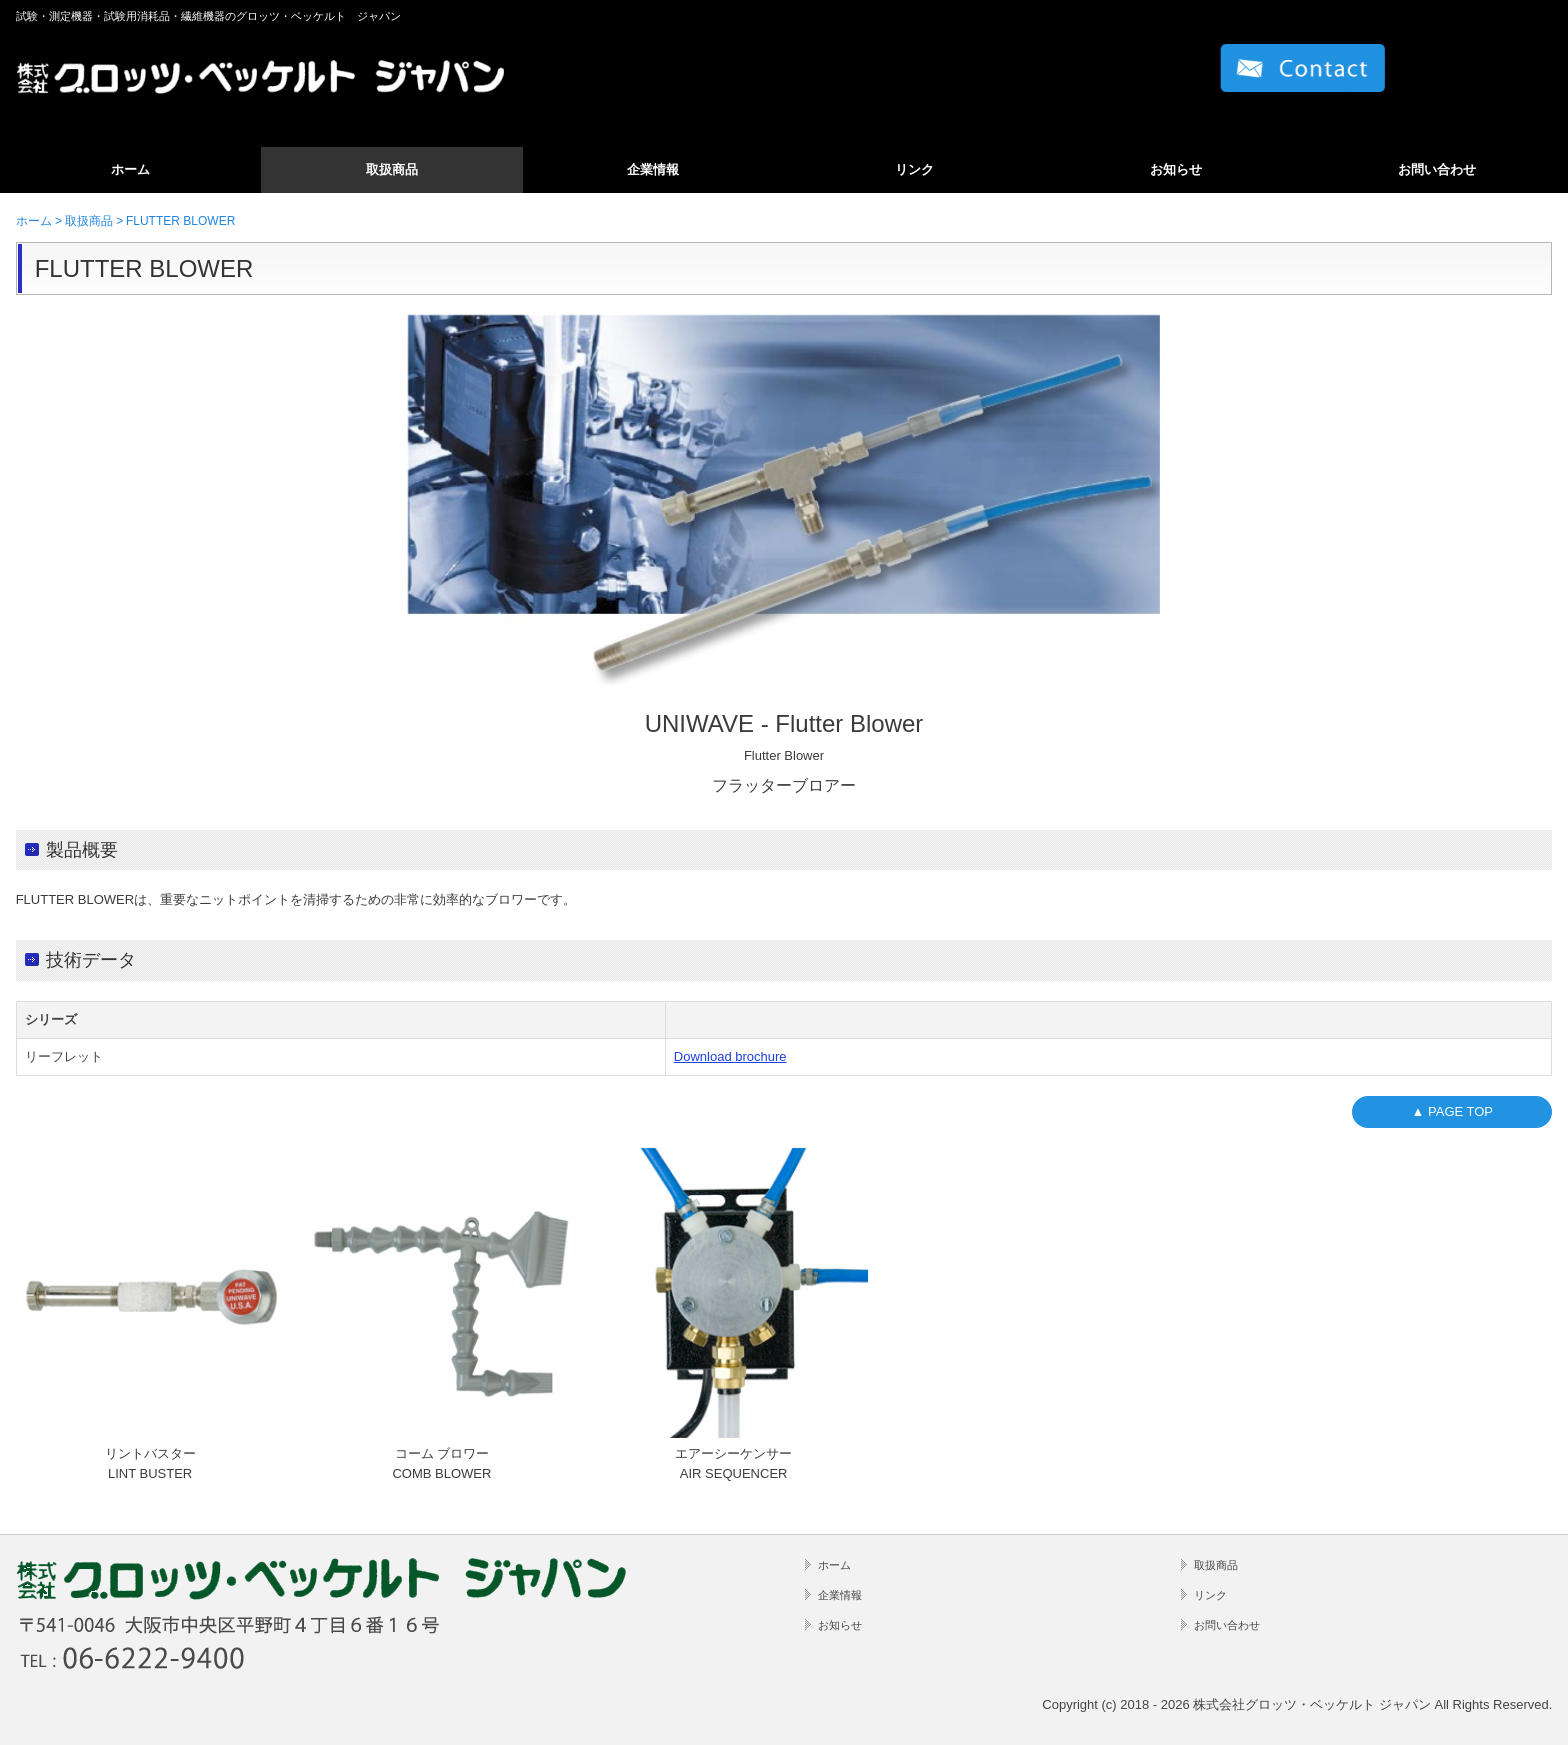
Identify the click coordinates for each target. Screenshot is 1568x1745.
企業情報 (653, 169)
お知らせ (1176, 169)
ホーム (130, 169)
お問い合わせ (1437, 169)
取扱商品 (392, 169)
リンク (914, 169)
